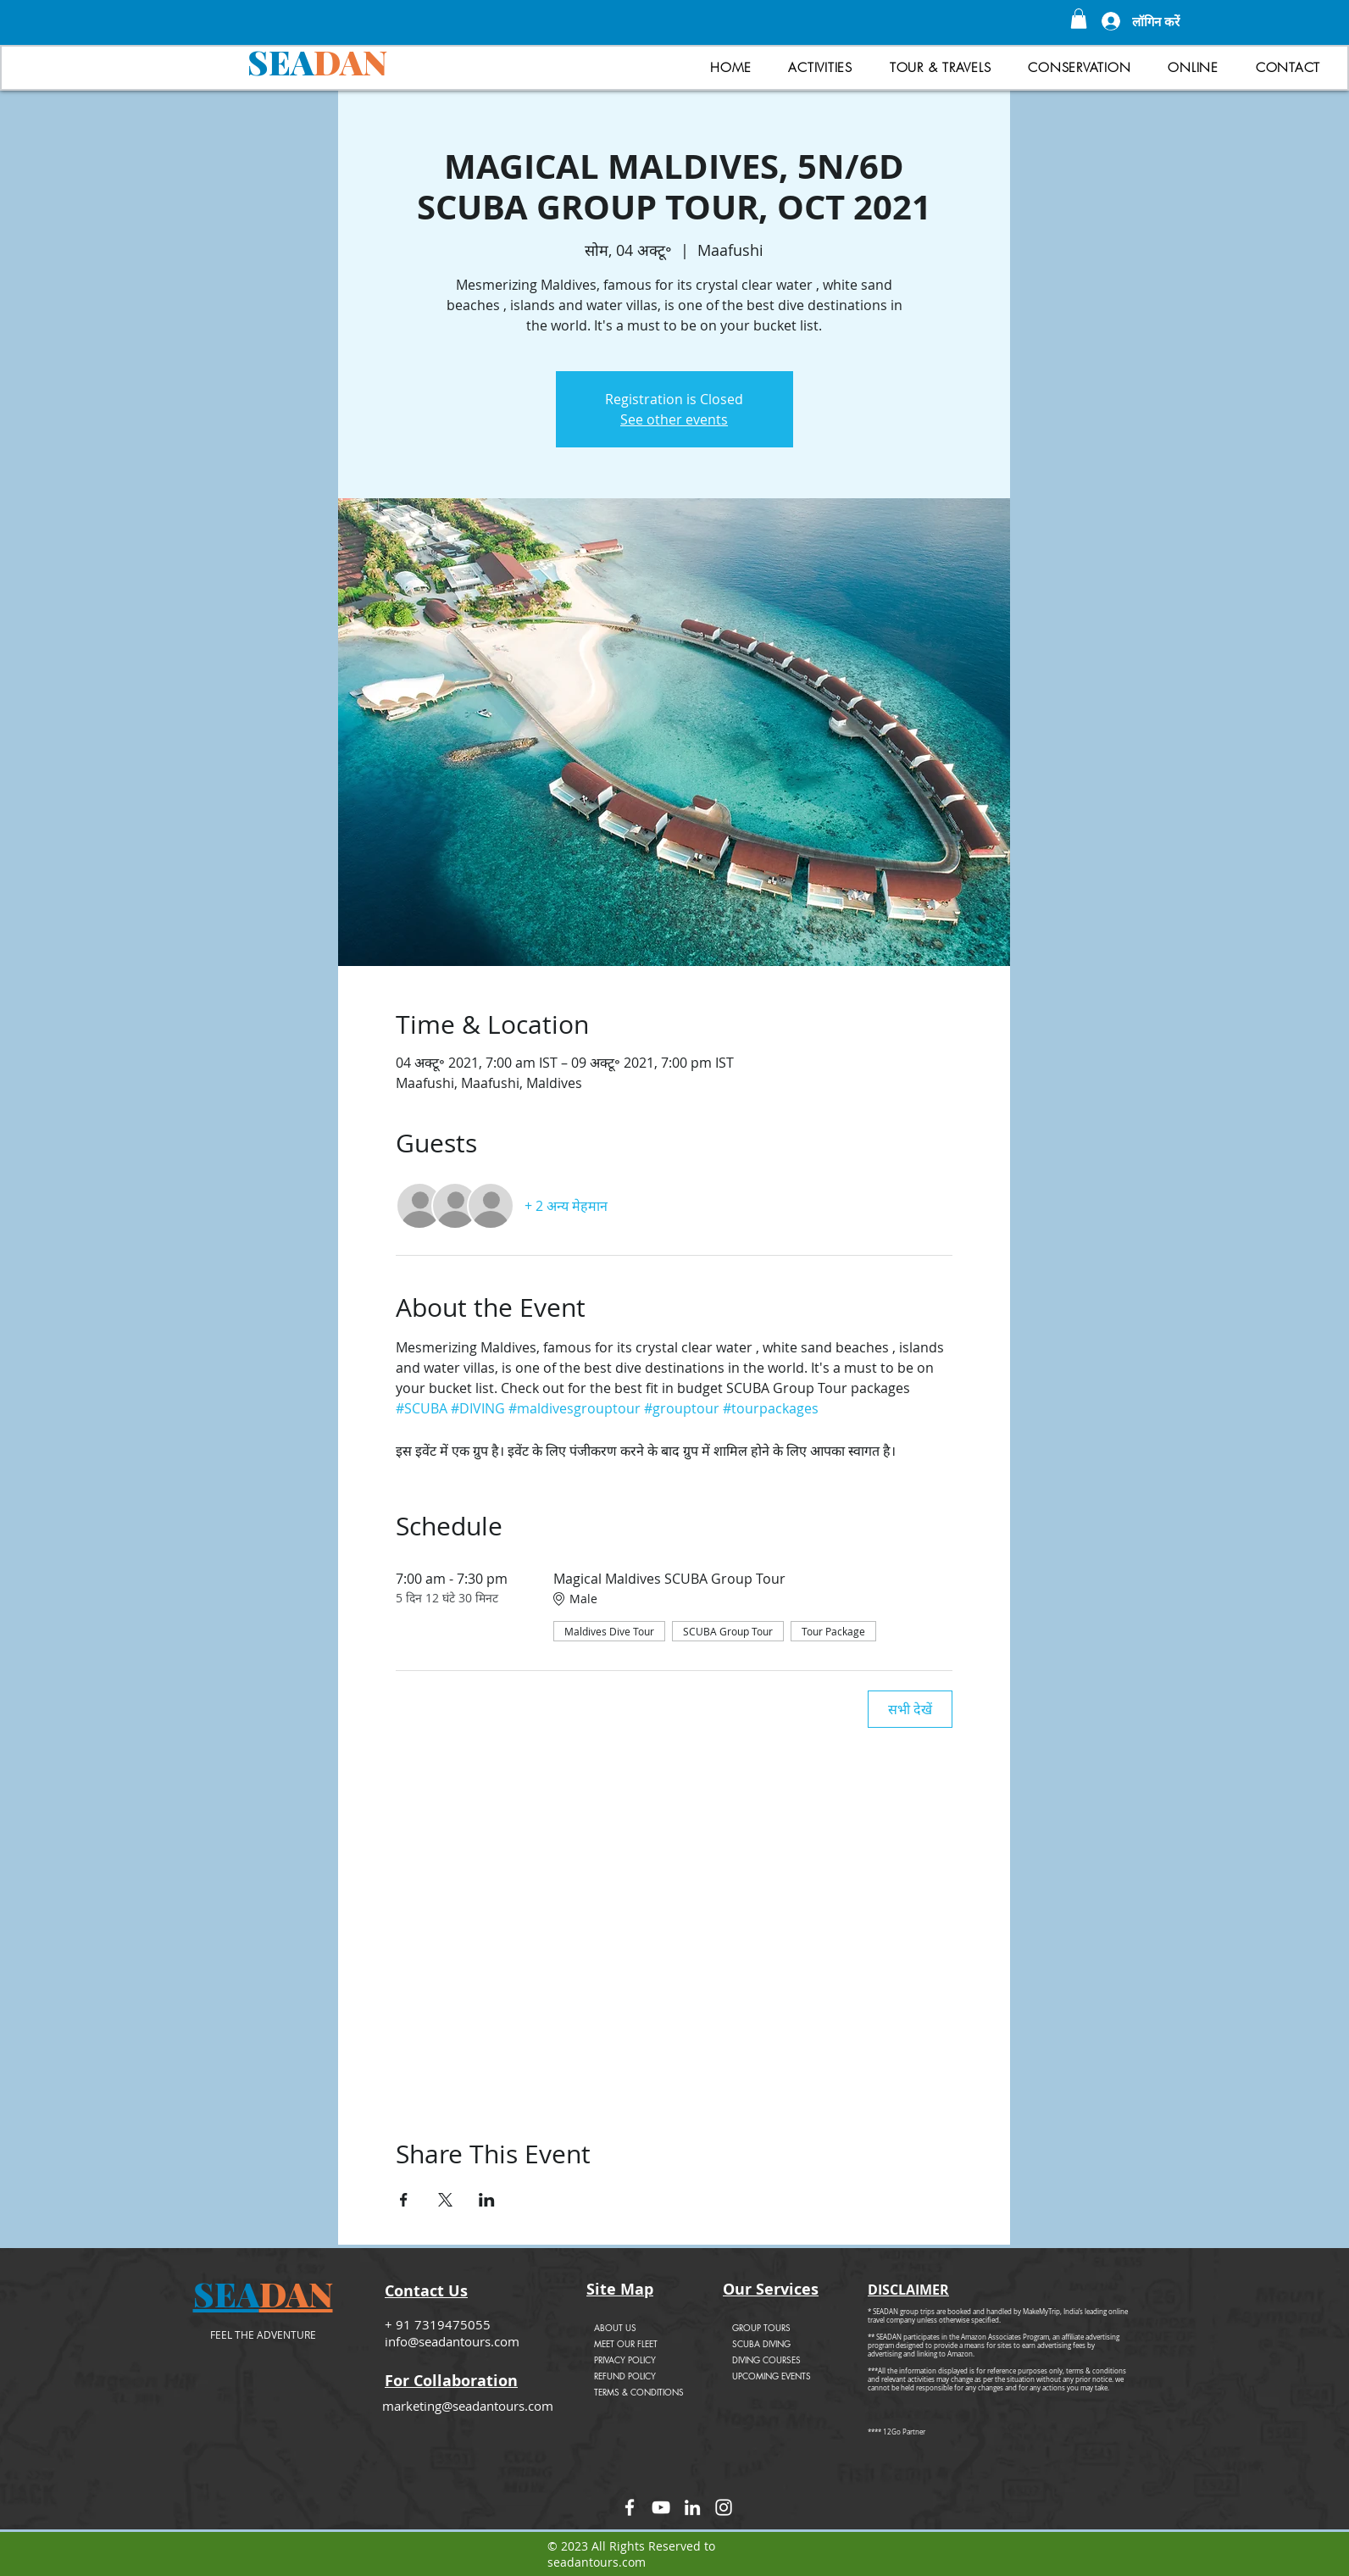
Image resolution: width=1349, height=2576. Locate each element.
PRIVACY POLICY (625, 2359)
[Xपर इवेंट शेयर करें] (445, 2200)
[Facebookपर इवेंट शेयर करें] (404, 2200)
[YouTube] (661, 2507)
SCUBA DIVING (761, 2343)
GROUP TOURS (761, 2327)
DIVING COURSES (766, 2359)
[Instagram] (724, 2507)
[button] (1078, 18)
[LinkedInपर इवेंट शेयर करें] (487, 2200)
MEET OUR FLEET (626, 2343)
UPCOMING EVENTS (771, 2375)
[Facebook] (630, 2507)
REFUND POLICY (625, 2375)
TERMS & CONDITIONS (639, 2391)
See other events (674, 419)
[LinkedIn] (692, 2507)
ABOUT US (615, 2327)
